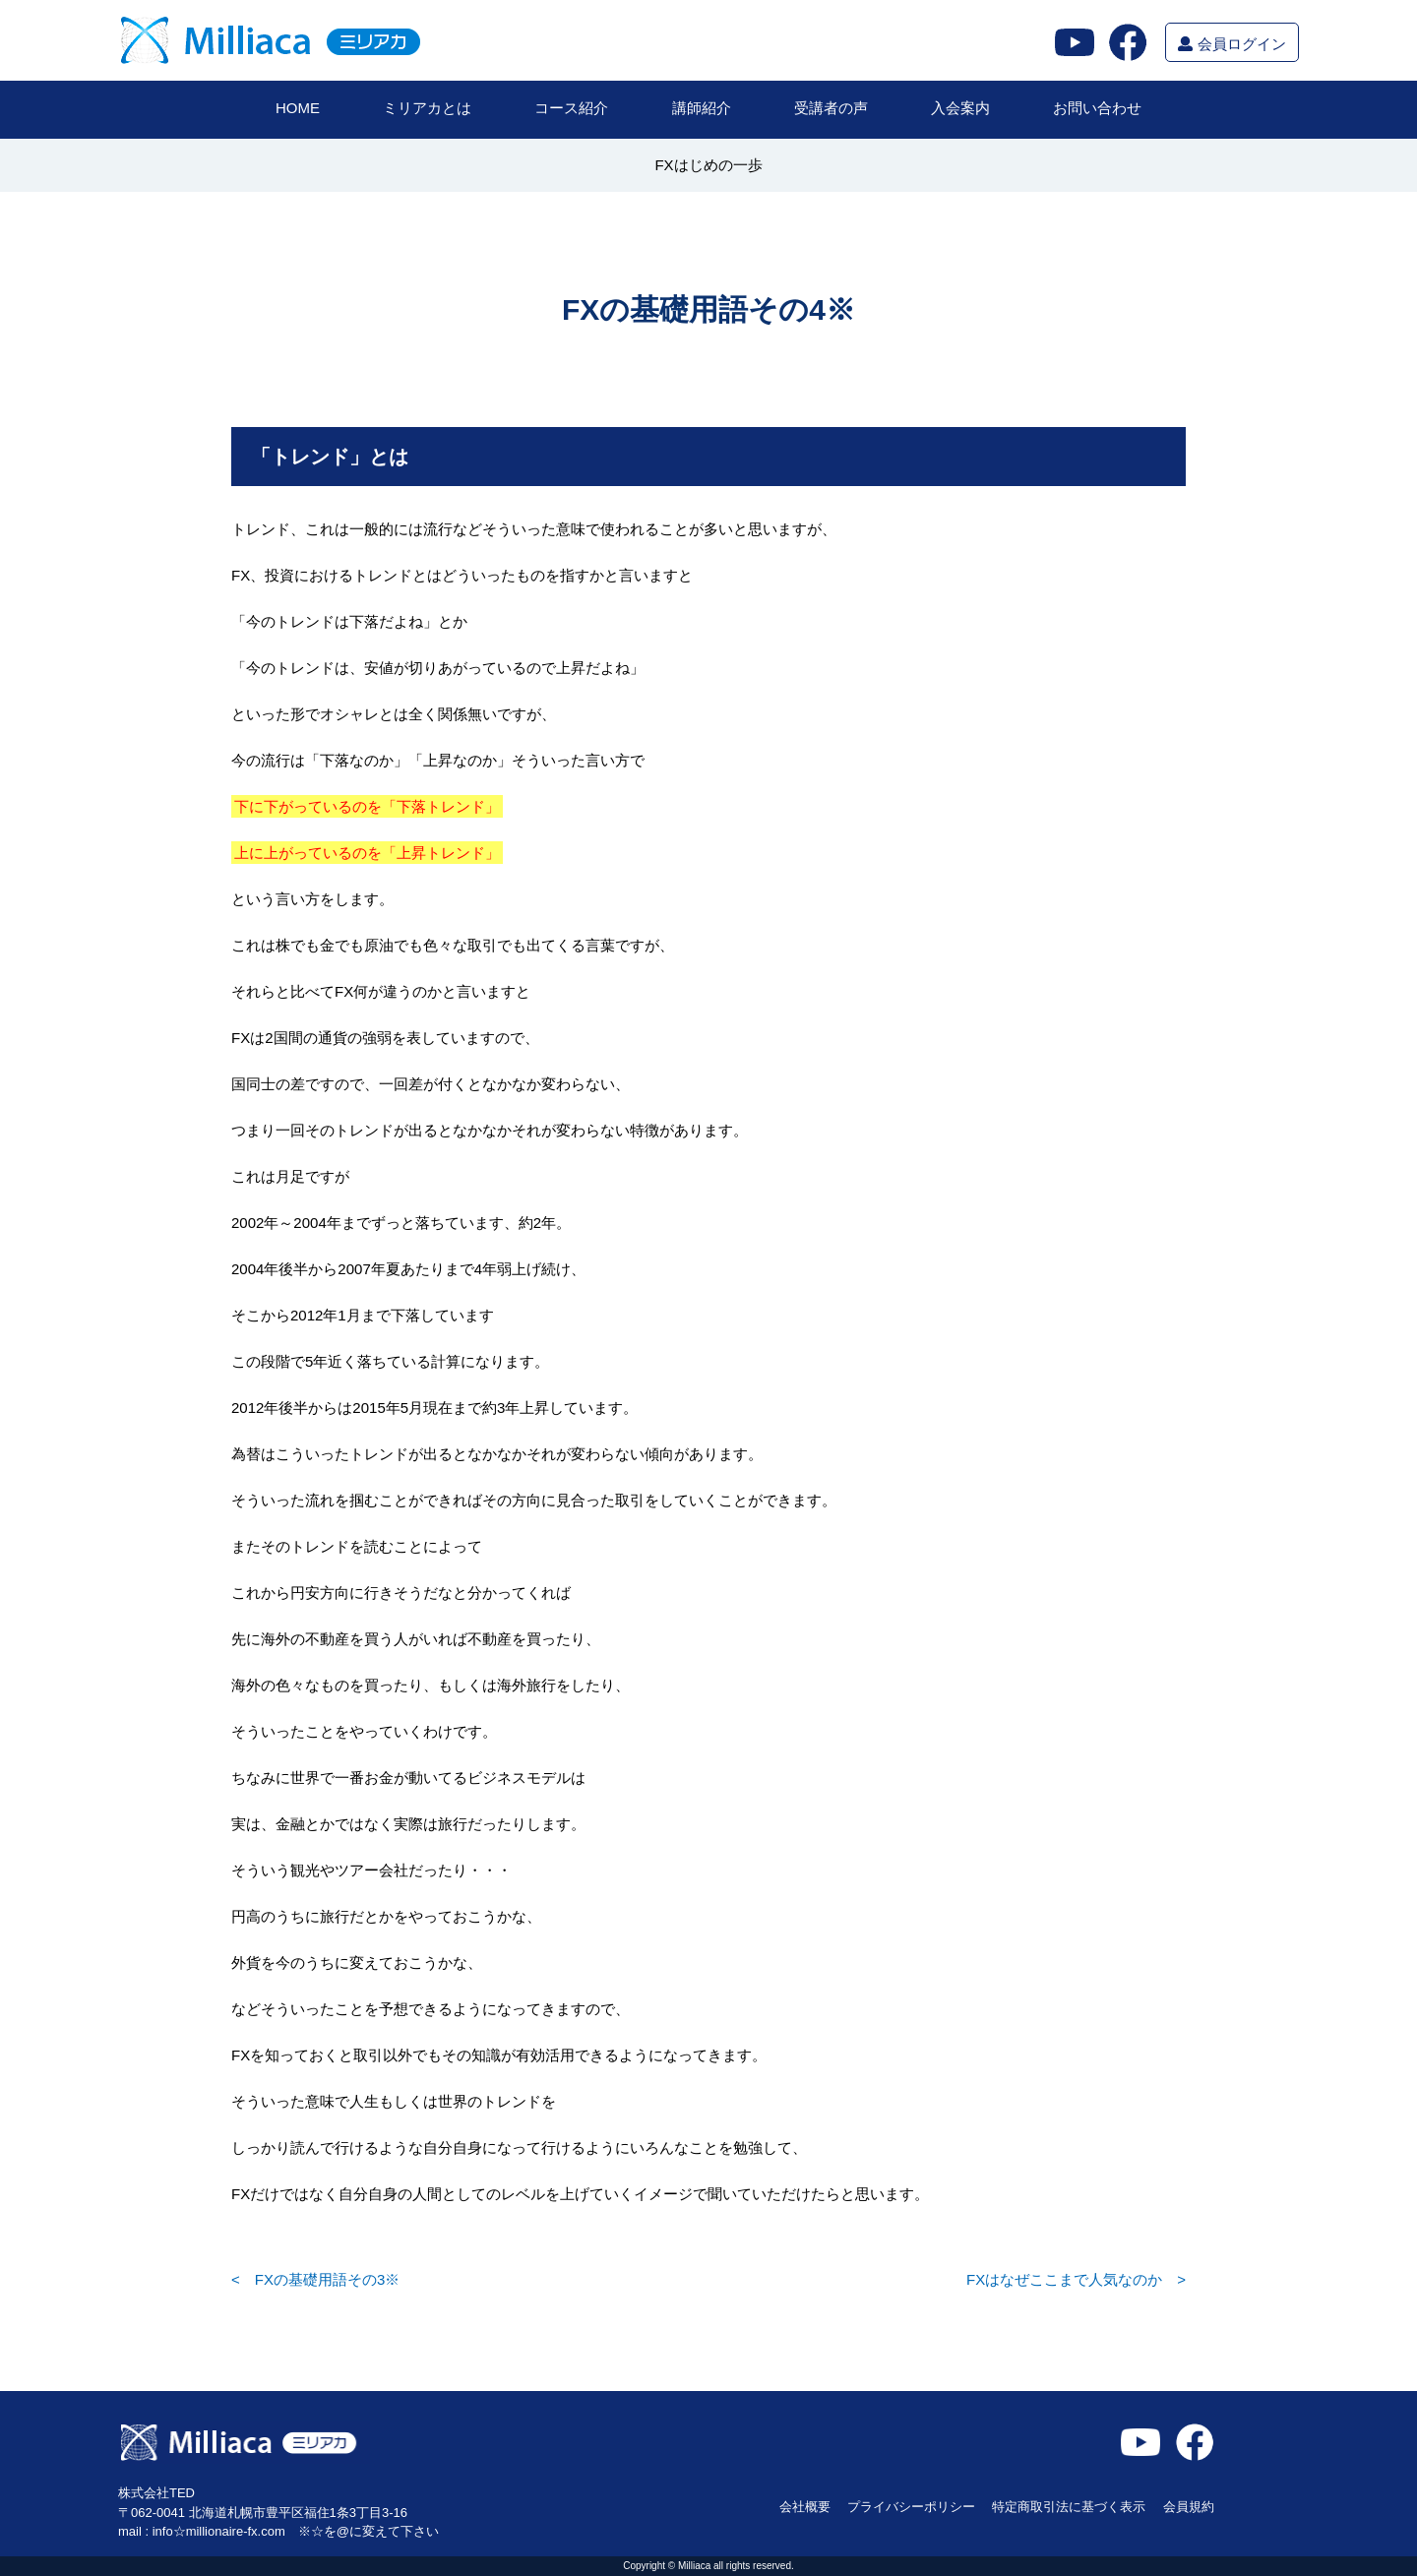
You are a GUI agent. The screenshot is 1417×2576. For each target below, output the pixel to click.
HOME (298, 107)
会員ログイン (1231, 43)
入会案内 (960, 107)
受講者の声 (831, 107)
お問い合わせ (1097, 107)
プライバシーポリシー (911, 2506)
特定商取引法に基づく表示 (1068, 2506)
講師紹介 (701, 107)
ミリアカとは (427, 107)
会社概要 (805, 2506)
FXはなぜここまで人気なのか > (1076, 2279)
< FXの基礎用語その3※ (315, 2279)
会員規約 (1188, 2506)
